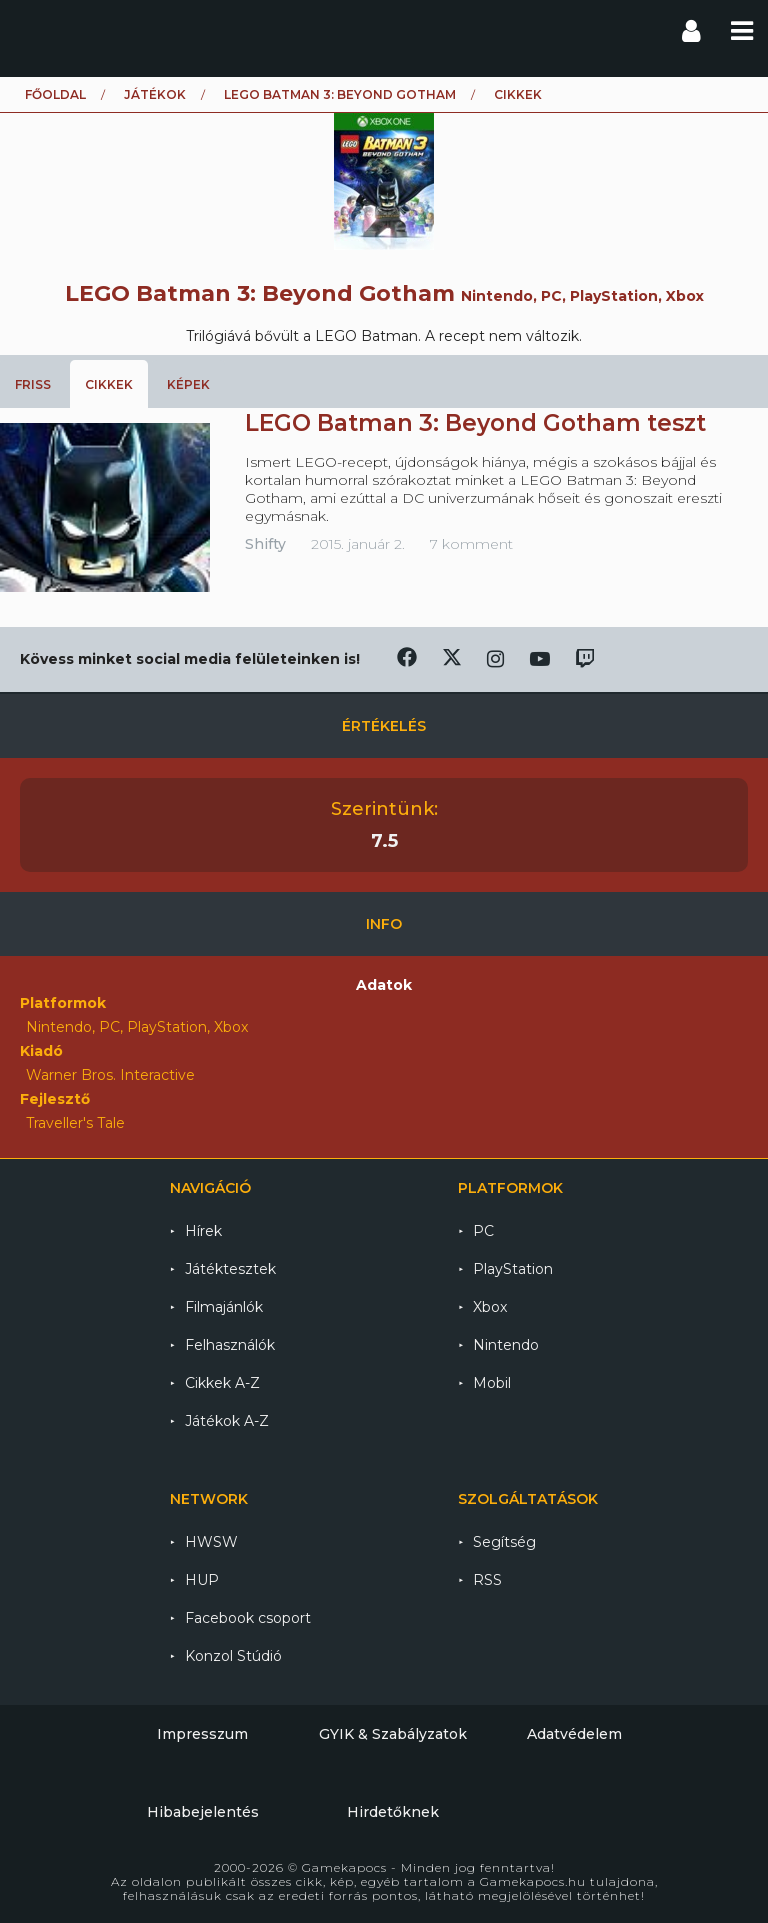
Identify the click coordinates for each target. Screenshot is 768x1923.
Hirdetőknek (393, 1812)
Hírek (203, 1231)
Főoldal (55, 94)
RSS (487, 1580)
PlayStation (513, 1269)
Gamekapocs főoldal (33, 30)
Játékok (155, 94)
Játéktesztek (230, 1269)
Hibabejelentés (203, 1812)
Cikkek (109, 384)
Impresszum (202, 1734)
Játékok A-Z (227, 1421)
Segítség (504, 1542)
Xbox (490, 1307)
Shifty (265, 544)
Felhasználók (230, 1345)
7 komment (471, 544)
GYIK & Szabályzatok (393, 1734)
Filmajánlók (224, 1307)
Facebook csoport (248, 1618)
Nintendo (506, 1345)
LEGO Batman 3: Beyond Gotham (340, 94)
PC (483, 1231)
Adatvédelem (574, 1734)
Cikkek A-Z (222, 1383)
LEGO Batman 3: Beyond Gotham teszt (475, 423)
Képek (188, 384)
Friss (33, 384)
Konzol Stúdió (233, 1656)
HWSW (211, 1542)
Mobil (492, 1383)
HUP (202, 1580)
